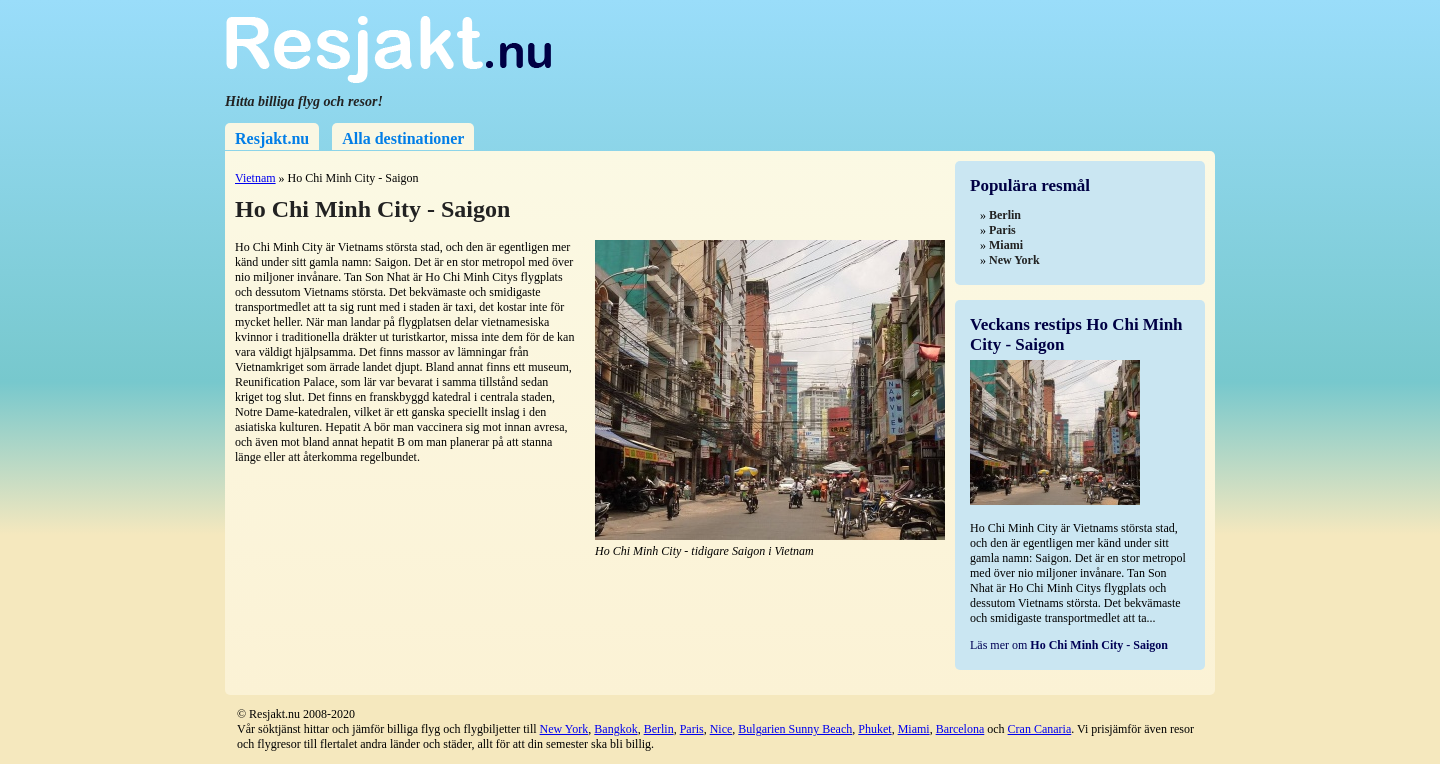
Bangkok (615, 729)
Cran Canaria (1040, 729)
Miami (914, 729)
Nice (721, 729)
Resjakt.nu (272, 138)
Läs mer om (1069, 645)
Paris (692, 729)
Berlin (659, 729)
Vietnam (255, 178)
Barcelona (960, 729)
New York (564, 729)
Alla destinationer (403, 138)
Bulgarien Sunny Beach (795, 729)
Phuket (874, 729)
